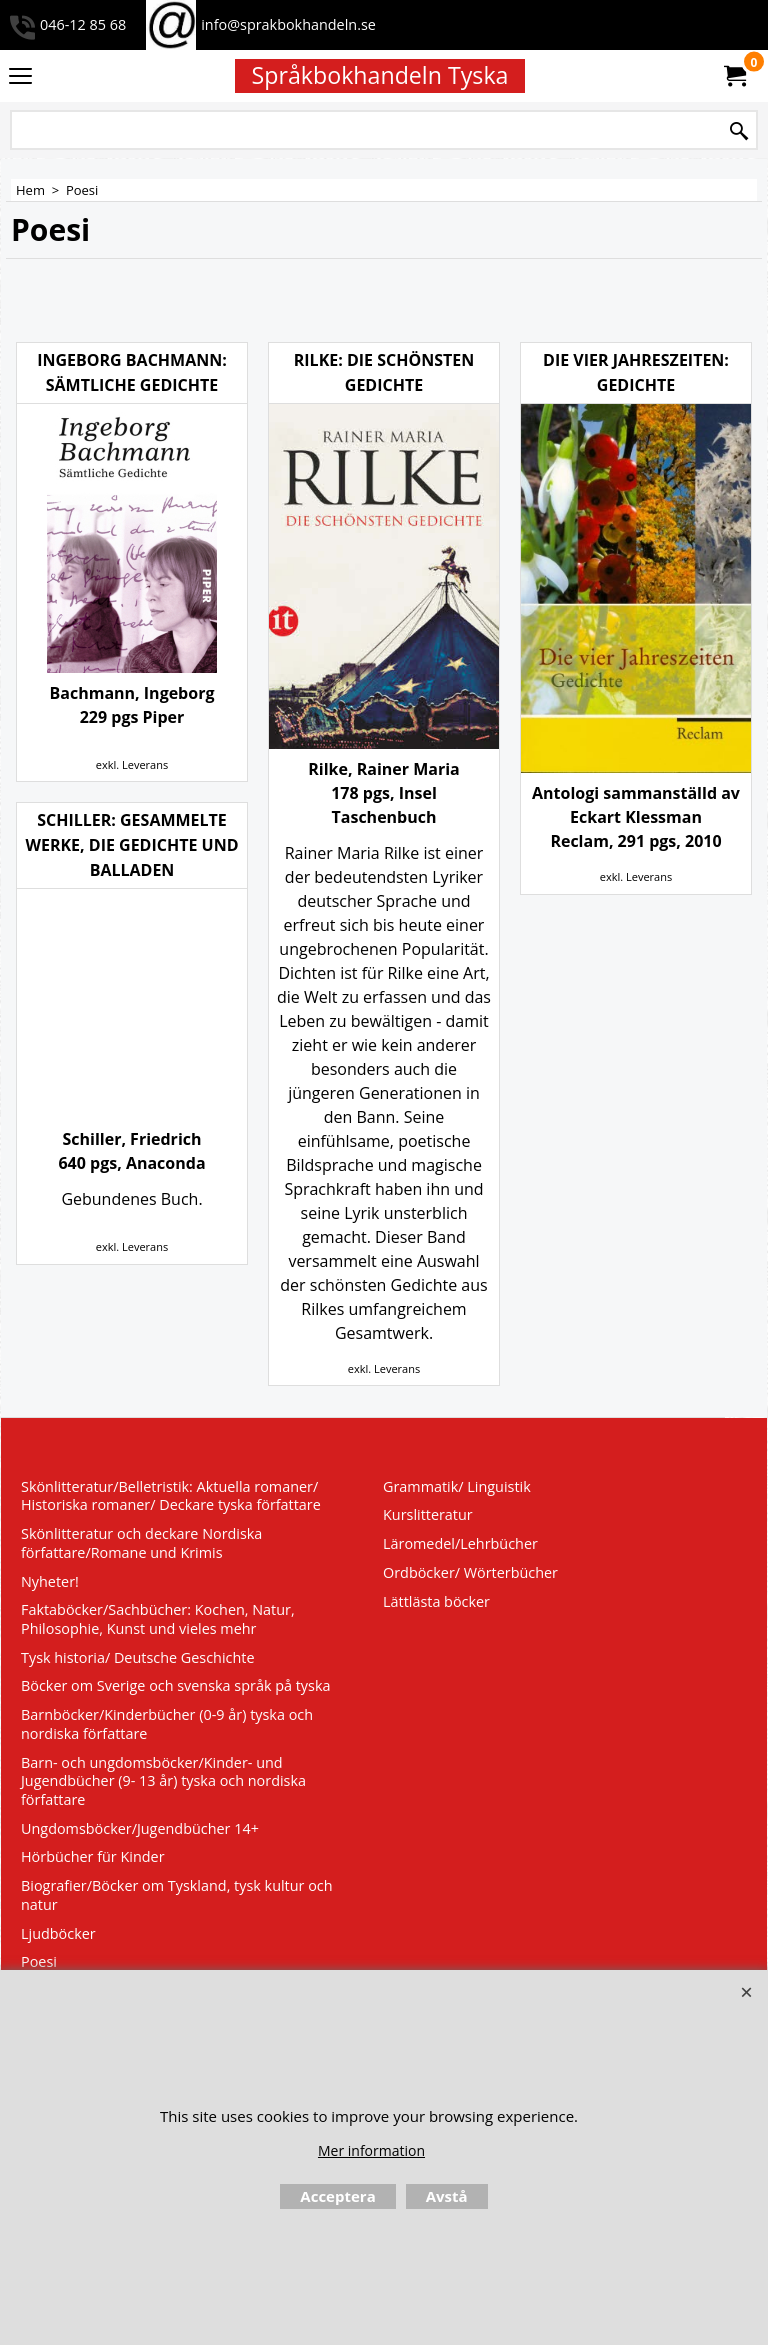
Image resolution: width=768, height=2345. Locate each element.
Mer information (371, 2150)
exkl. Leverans (132, 764)
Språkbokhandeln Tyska (380, 75)
